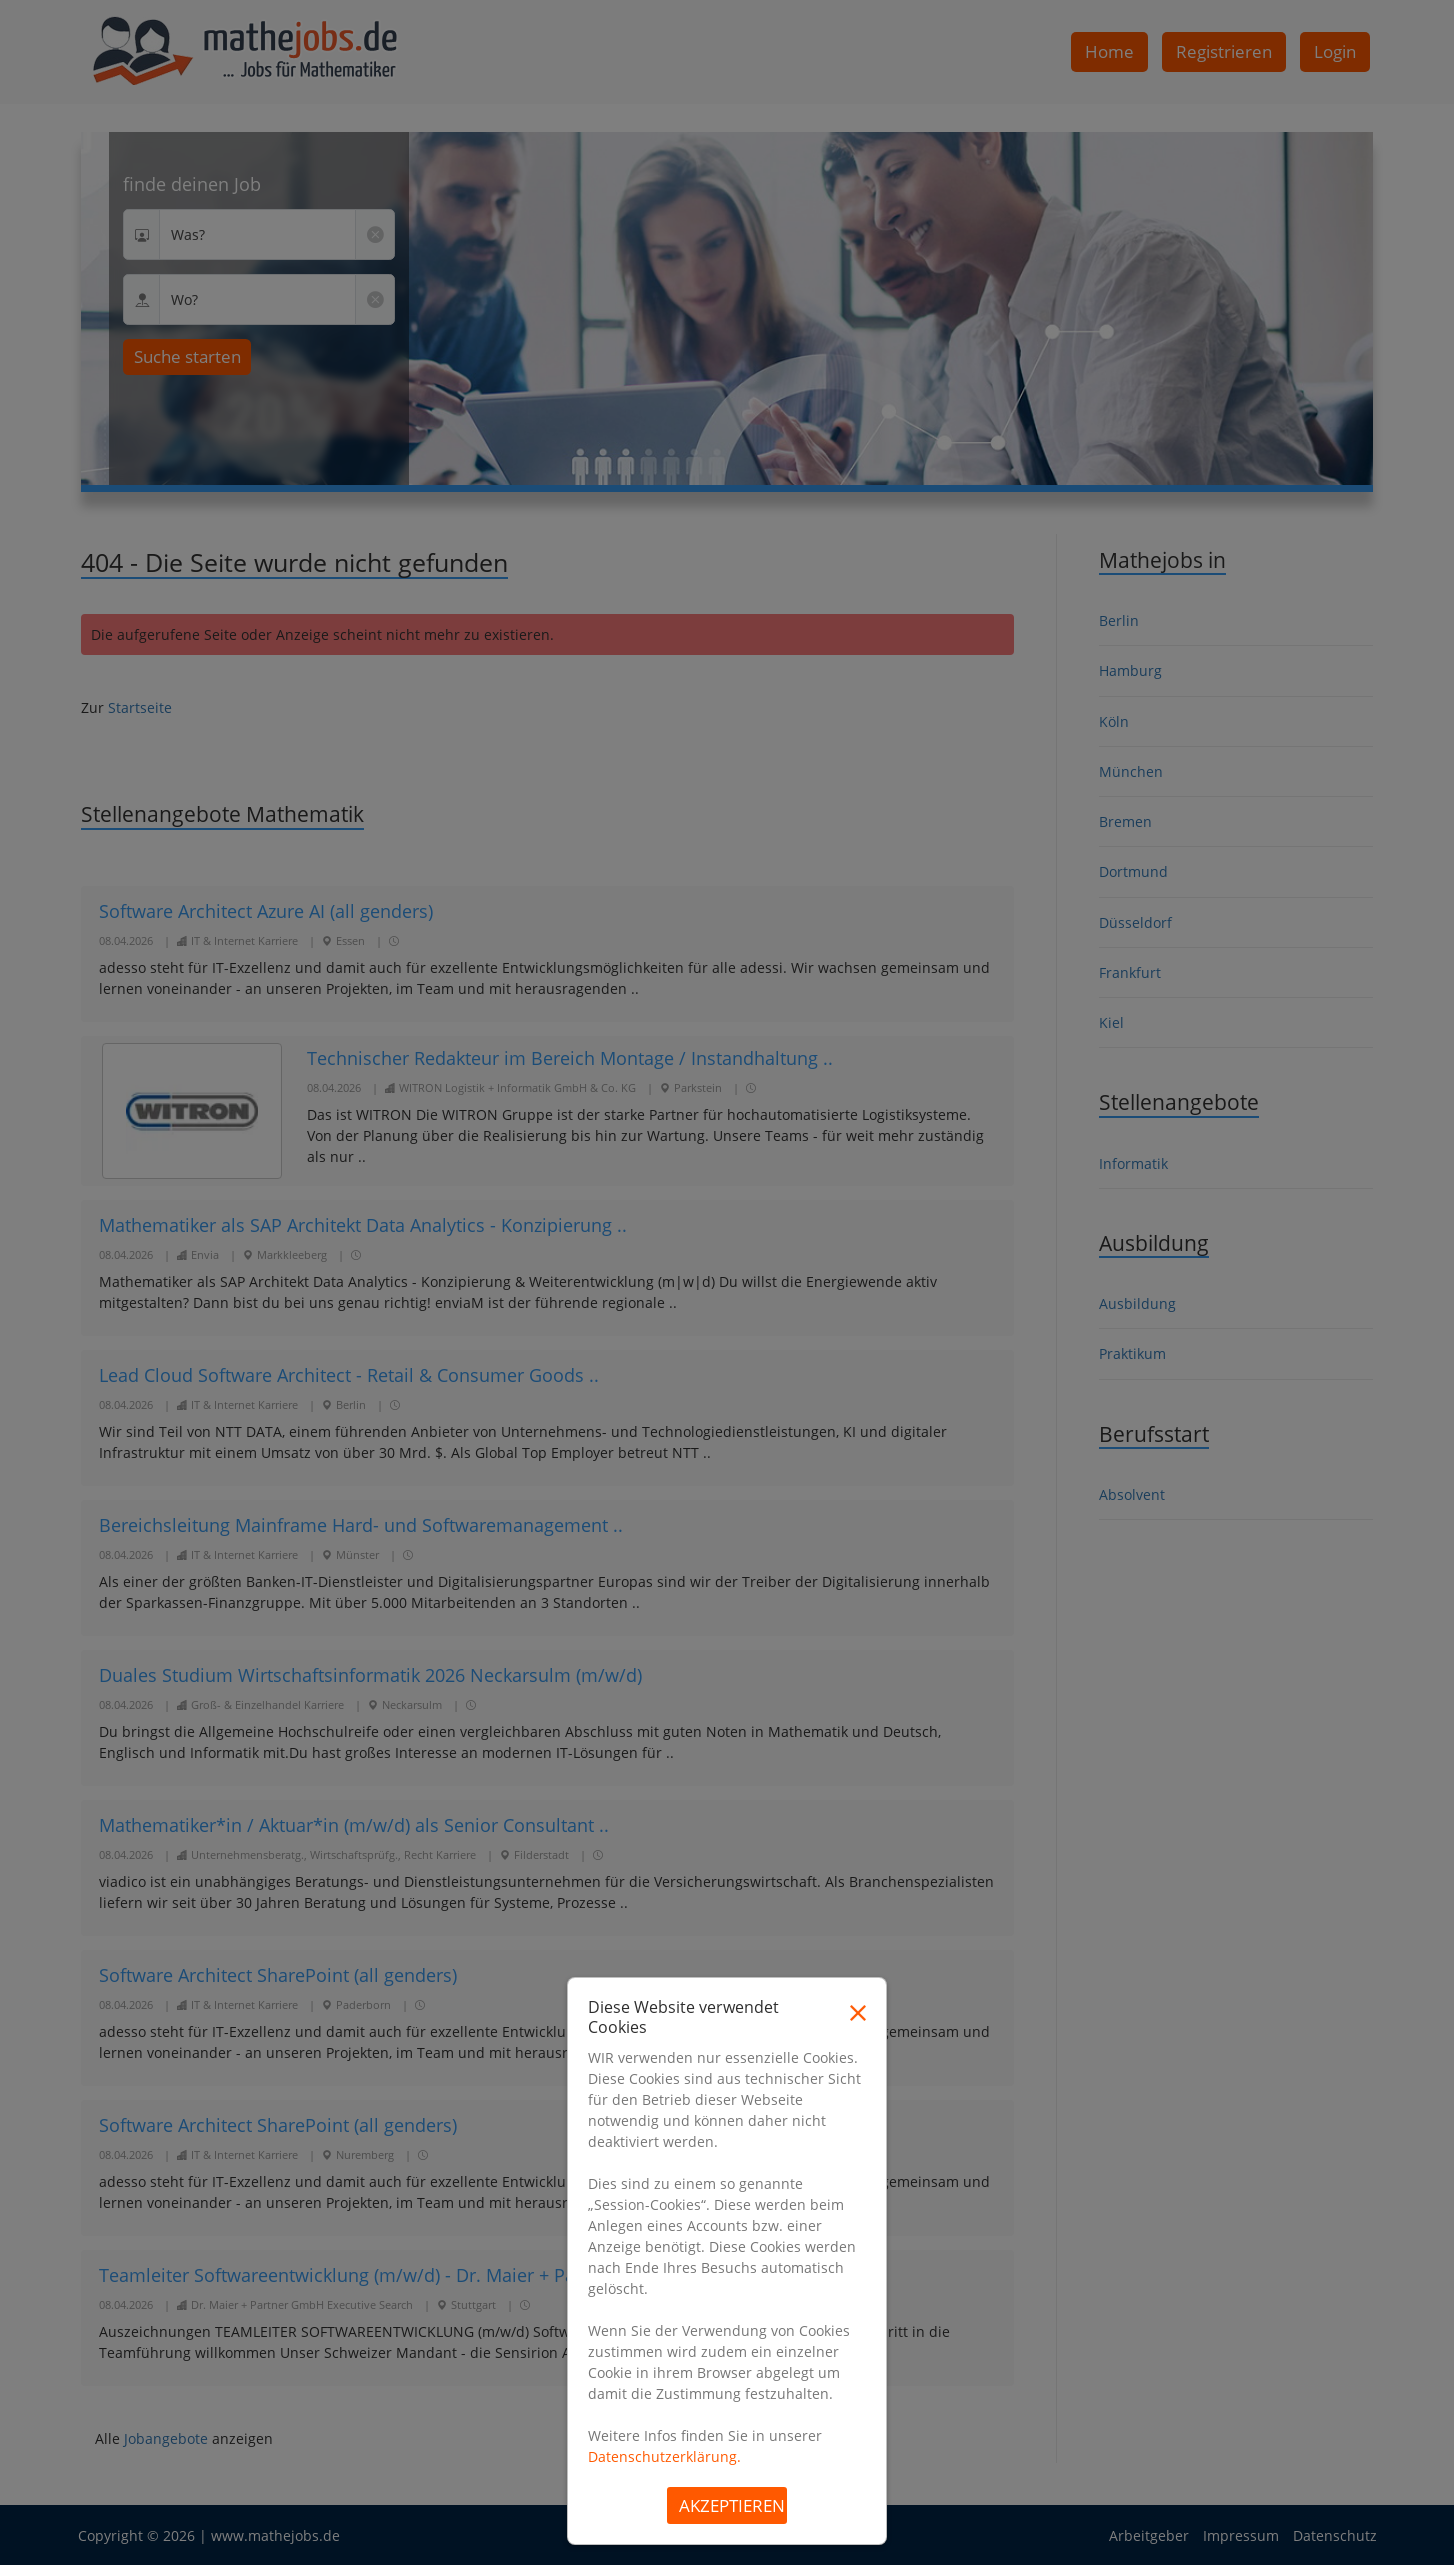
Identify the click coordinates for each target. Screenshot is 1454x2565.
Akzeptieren (732, 2505)
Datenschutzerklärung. (664, 2456)
